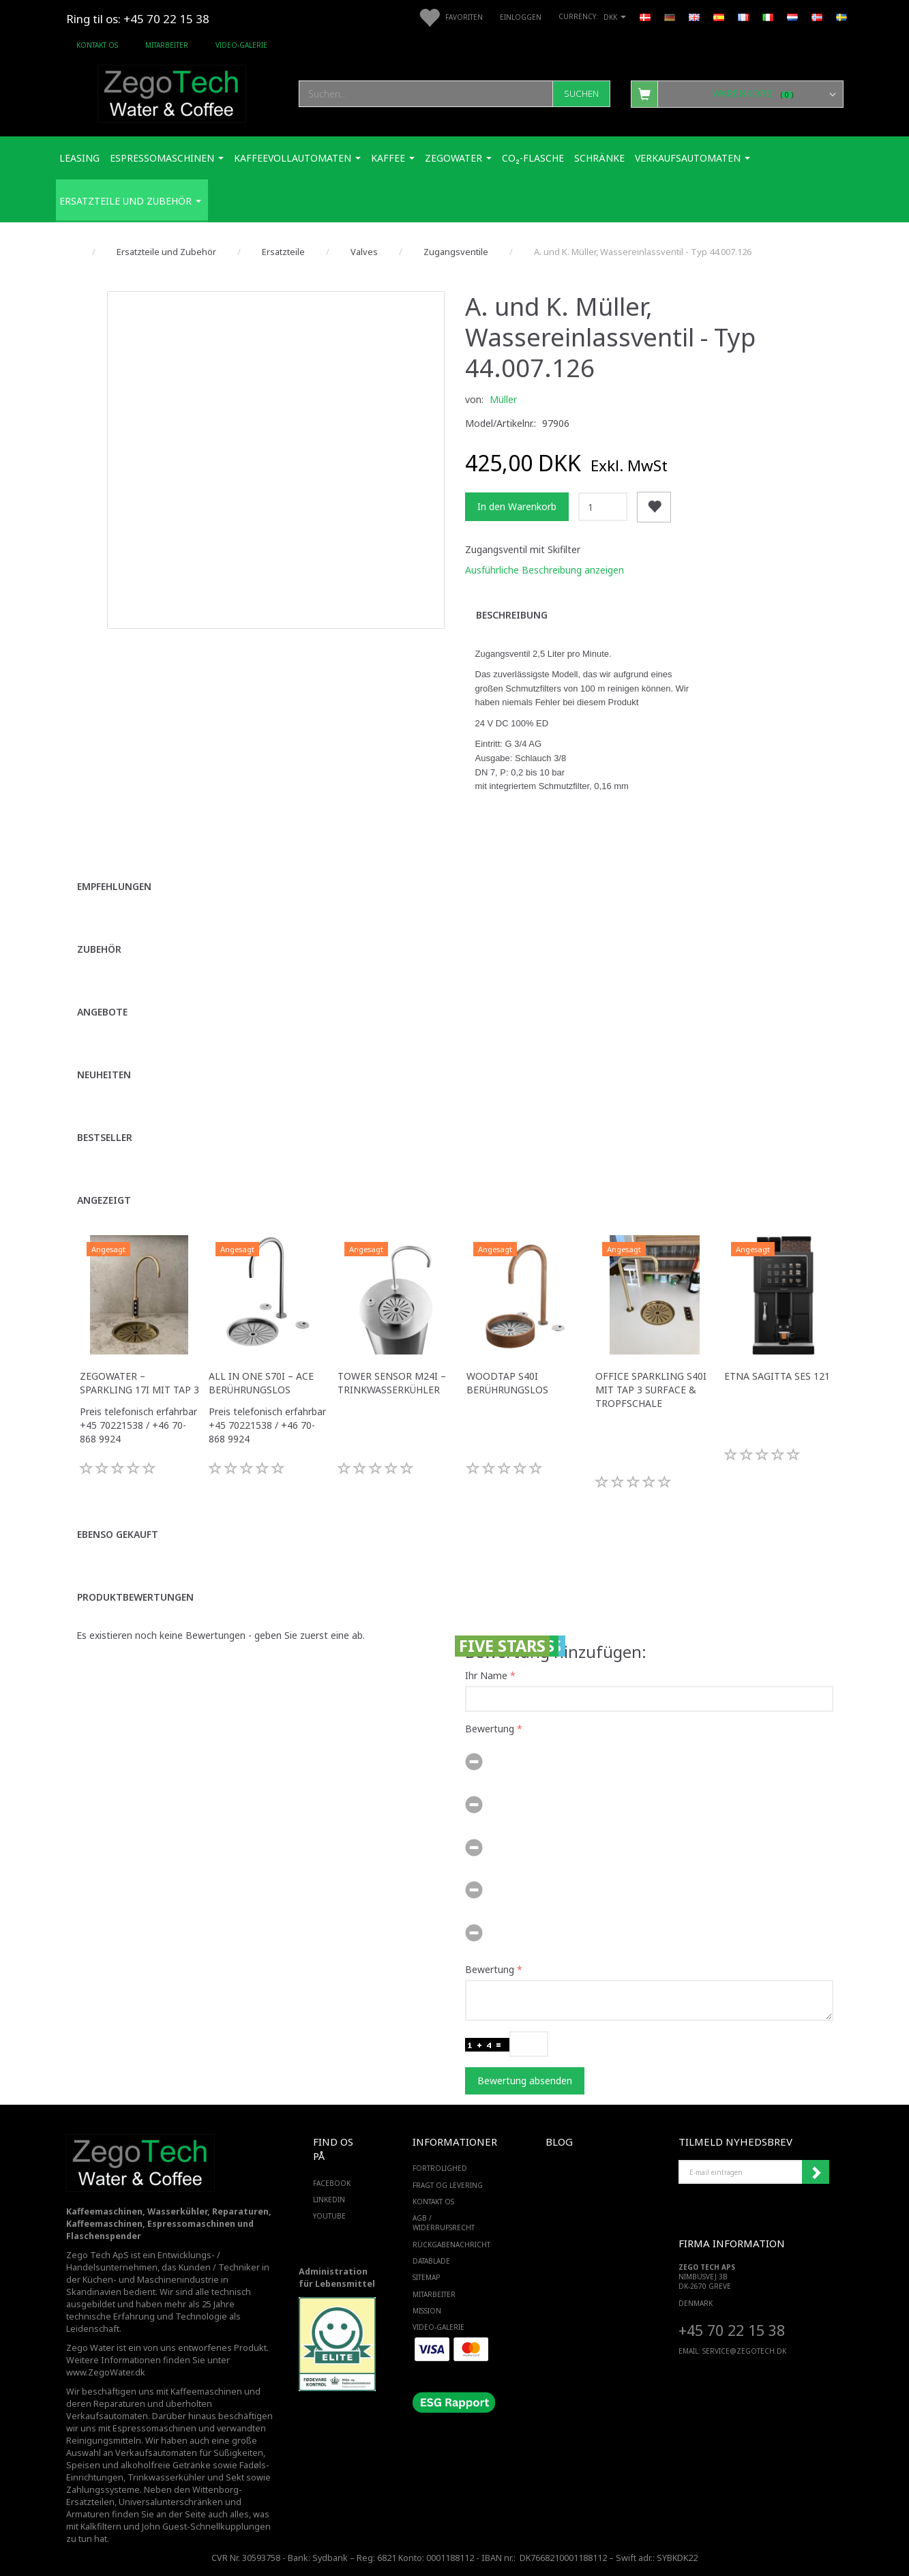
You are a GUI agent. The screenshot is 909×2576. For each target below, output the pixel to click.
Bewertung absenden (524, 2080)
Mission (427, 2310)
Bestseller (104, 1137)
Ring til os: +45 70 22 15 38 (137, 19)
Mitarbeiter (166, 45)
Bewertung (489, 1728)
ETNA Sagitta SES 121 (777, 1376)
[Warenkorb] (736, 93)
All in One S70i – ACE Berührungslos (261, 1383)
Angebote (102, 1011)
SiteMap (426, 2277)
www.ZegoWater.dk (105, 2372)
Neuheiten (104, 1074)
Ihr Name (486, 1675)
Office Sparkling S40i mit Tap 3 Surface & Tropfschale (650, 1390)
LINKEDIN (329, 2199)
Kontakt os (97, 45)
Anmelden (815, 2172)
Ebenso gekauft (117, 1534)
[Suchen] (581, 93)
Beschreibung (512, 614)
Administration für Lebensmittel (337, 2278)
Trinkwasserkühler (166, 2477)
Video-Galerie (241, 45)
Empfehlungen (114, 886)
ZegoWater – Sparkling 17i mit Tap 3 (139, 1383)
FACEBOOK (332, 2183)
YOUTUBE (329, 2216)
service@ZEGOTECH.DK (744, 2351)
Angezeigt (104, 1200)
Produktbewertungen (135, 1596)
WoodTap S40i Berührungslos (507, 1383)
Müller (503, 399)
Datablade (431, 2261)
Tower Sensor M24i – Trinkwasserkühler (392, 1383)
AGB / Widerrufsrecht (444, 2222)
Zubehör (99, 949)
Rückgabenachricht (451, 2244)
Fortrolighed (440, 2168)
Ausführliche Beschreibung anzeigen (544, 569)
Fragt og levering (448, 2185)
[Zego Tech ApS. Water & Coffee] (172, 91)
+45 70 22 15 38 (732, 2330)
